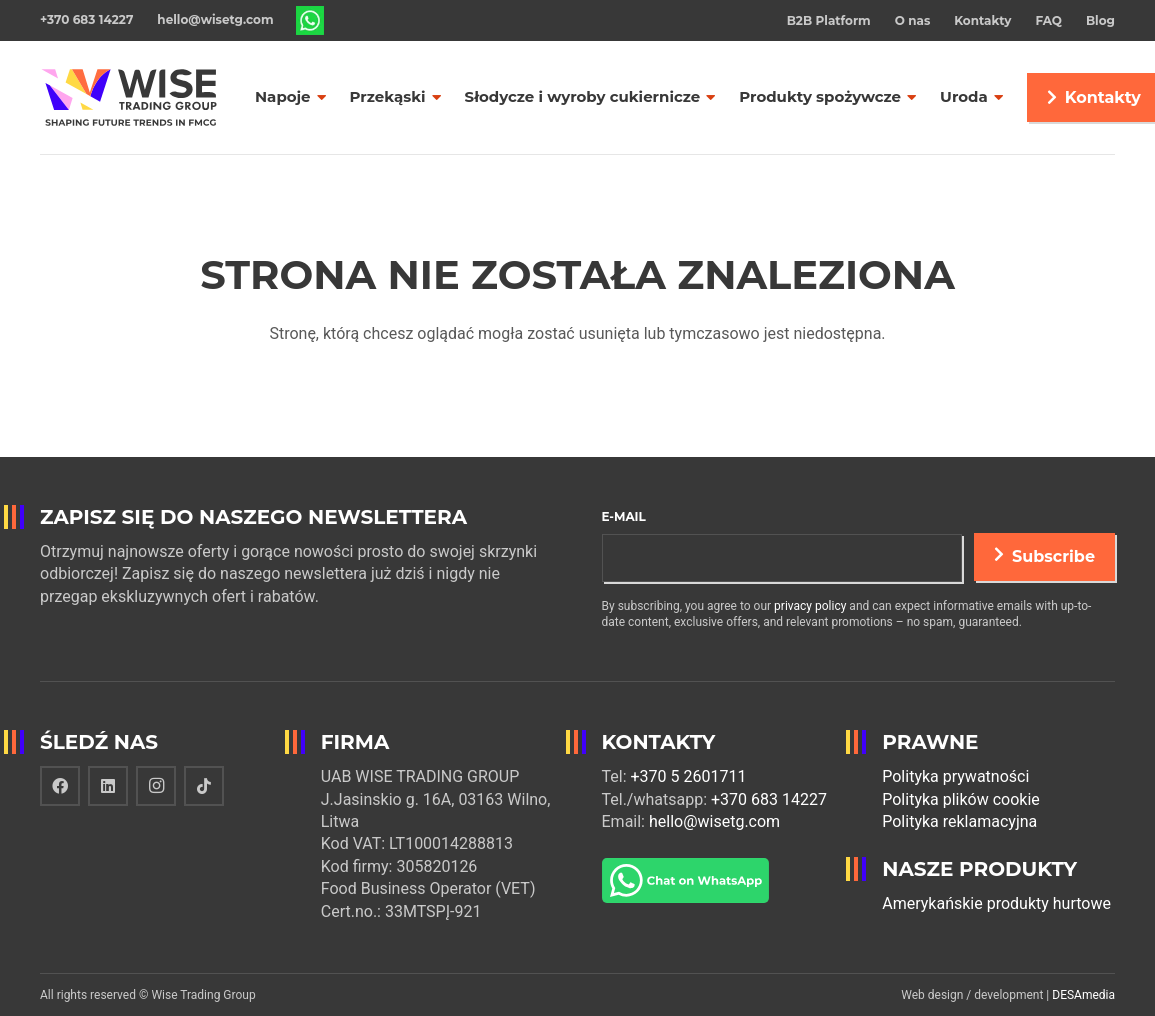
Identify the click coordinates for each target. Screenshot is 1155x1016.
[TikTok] (204, 786)
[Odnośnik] (311, 21)
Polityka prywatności (955, 776)
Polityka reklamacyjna (959, 821)
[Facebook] (60, 786)
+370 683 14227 (769, 799)
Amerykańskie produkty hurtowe (996, 903)
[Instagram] (156, 786)
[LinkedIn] (108, 786)
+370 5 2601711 (689, 776)
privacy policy (810, 606)
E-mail (624, 516)
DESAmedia (1083, 995)
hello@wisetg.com (714, 821)
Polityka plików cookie (961, 799)
